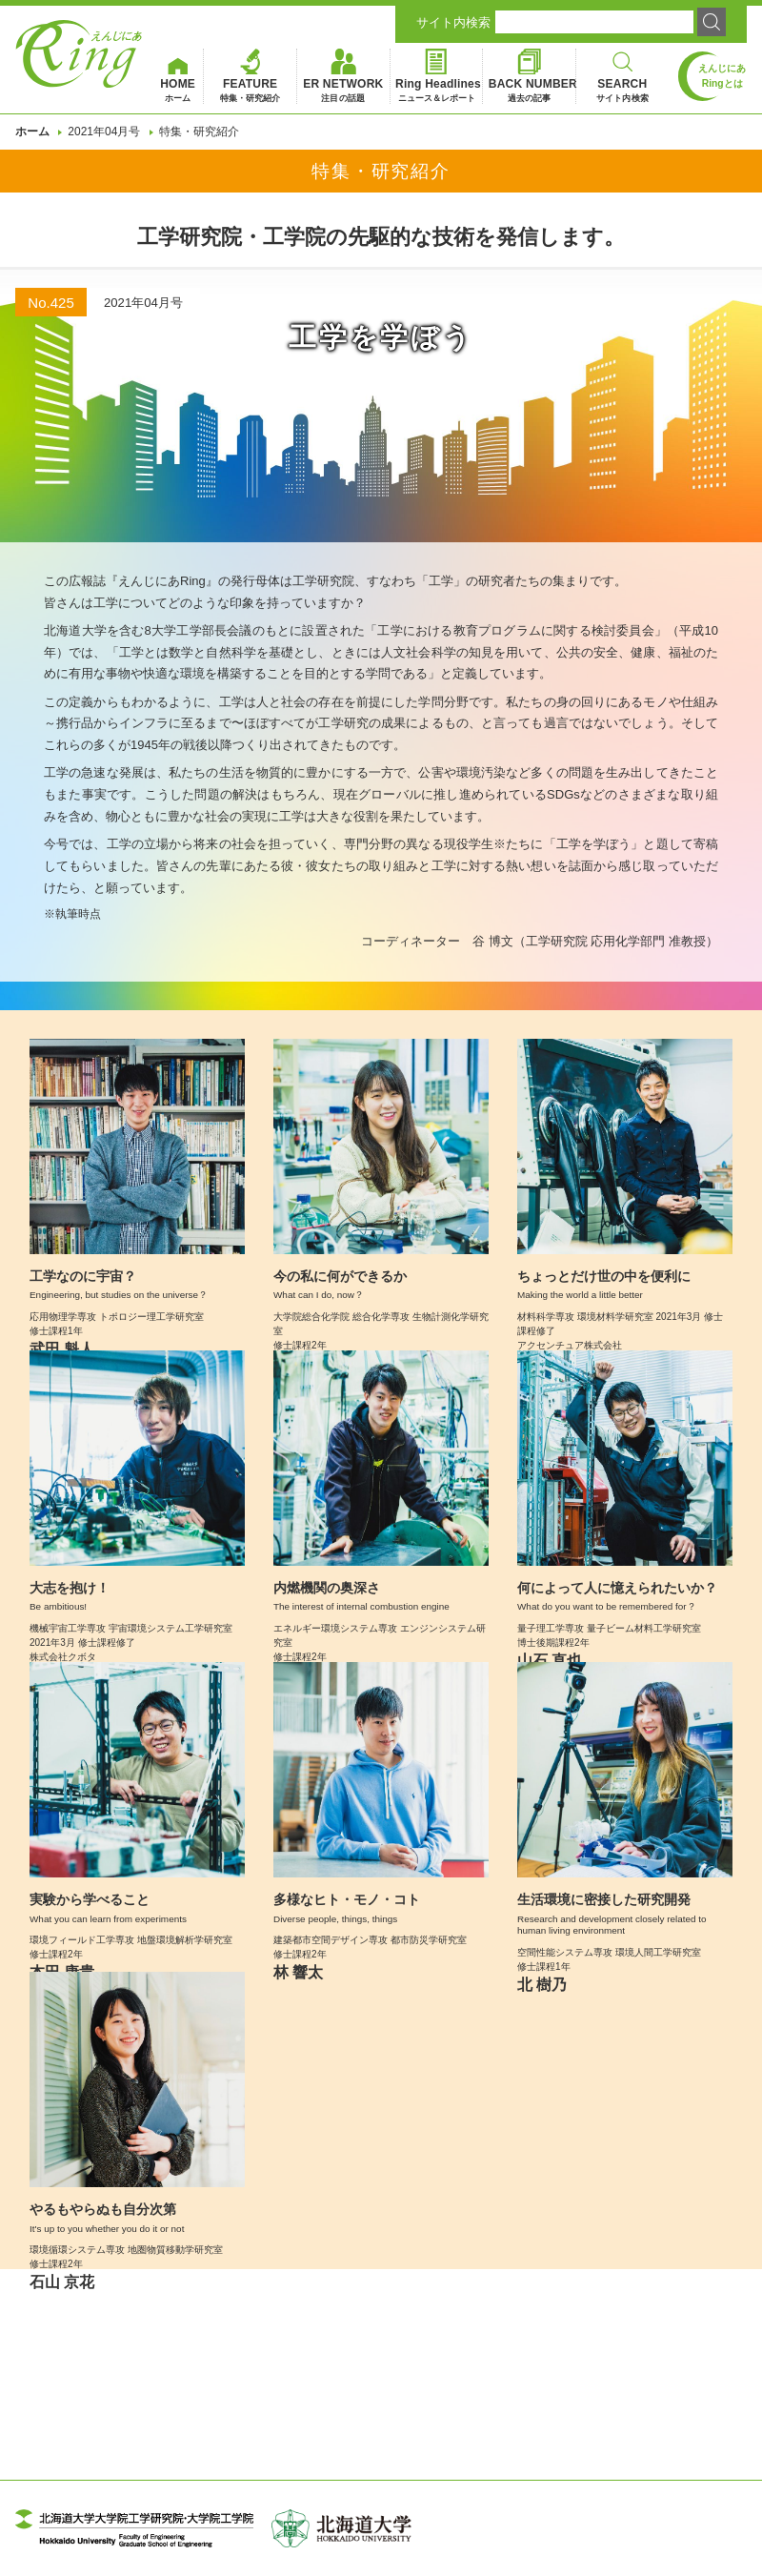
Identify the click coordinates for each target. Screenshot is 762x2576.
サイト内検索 (453, 22)
